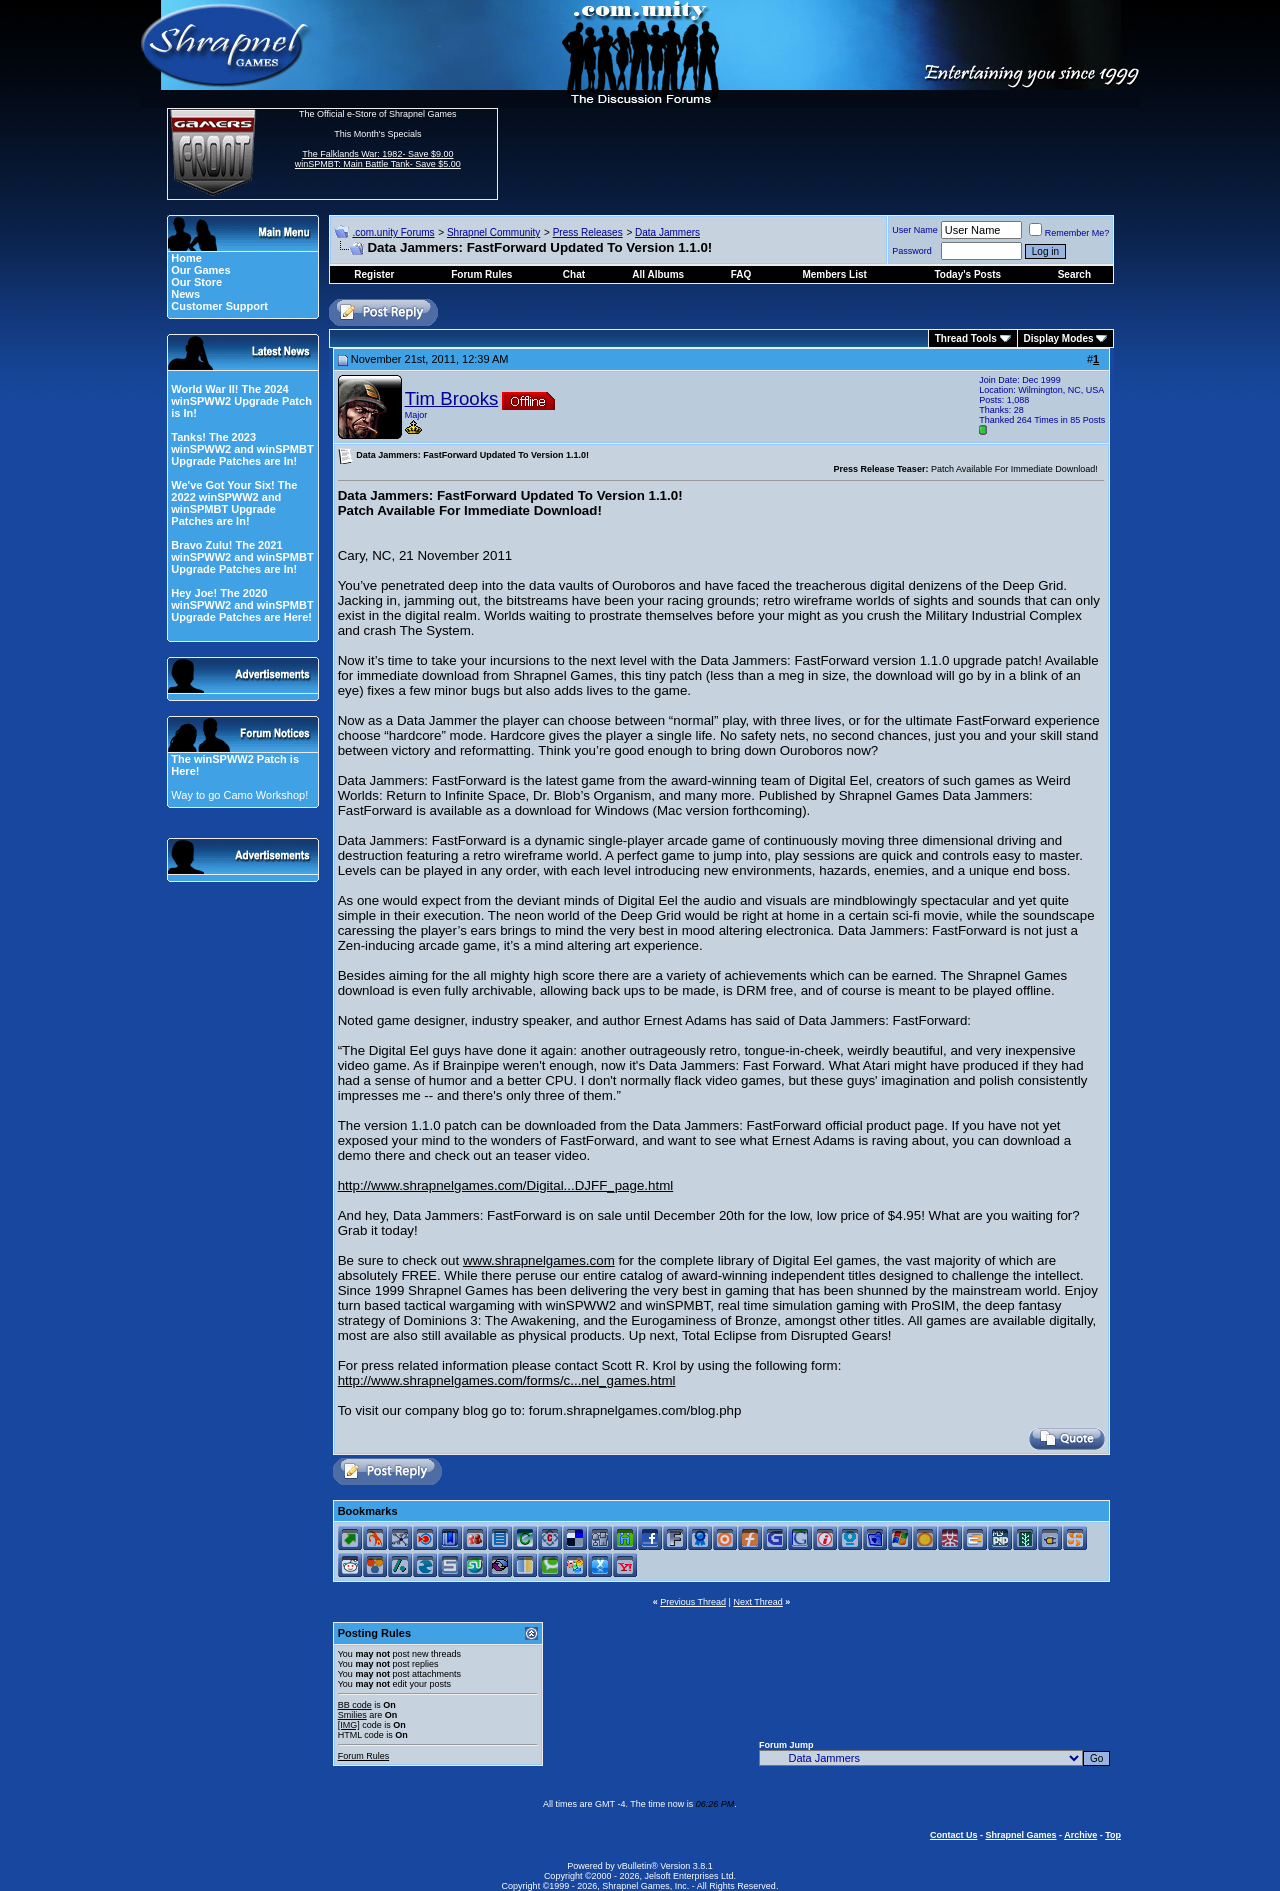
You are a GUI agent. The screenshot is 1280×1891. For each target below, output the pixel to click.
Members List (834, 274)
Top (1113, 1835)
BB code (355, 1705)
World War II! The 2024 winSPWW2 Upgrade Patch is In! (241, 401)
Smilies (352, 1715)
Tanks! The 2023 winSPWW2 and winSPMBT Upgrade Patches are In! (242, 449)
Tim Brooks (452, 398)
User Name (915, 230)
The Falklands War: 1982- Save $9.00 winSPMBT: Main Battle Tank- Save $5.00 (378, 159)
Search (1074, 274)
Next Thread (757, 1602)
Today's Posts (968, 274)
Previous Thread (693, 1602)
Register (374, 274)
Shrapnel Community (493, 232)
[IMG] (349, 1725)
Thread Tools (966, 338)
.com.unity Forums (393, 232)
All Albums (658, 274)
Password (912, 251)
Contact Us (954, 1835)
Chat (574, 274)
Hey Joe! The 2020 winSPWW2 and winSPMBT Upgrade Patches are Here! (242, 605)
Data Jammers (667, 232)
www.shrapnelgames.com (539, 1260)
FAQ (741, 274)
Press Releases (588, 232)
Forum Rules (364, 1756)
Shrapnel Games (1020, 1835)
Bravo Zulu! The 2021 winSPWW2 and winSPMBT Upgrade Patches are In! (242, 557)
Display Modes (1059, 338)
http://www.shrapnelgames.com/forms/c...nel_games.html (507, 1380)
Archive (1080, 1835)
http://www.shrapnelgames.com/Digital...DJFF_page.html (506, 1185)
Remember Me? (1069, 233)
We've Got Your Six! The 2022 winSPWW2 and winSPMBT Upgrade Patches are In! (234, 503)
